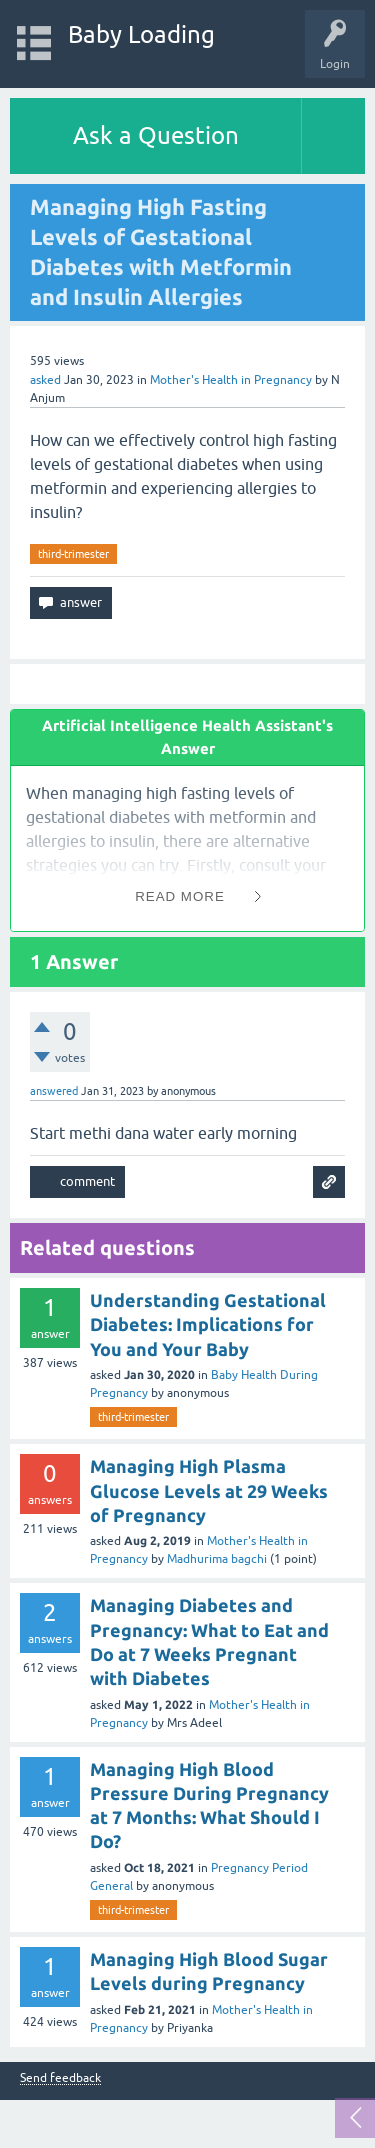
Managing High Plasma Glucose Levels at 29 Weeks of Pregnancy (209, 1490)
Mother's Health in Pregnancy (231, 380)
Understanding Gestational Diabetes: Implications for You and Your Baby (208, 1324)
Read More (180, 896)
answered (54, 1091)
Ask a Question (156, 135)
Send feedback (60, 2078)
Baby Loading (141, 34)
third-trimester (73, 554)
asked (45, 380)
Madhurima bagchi (217, 1559)
